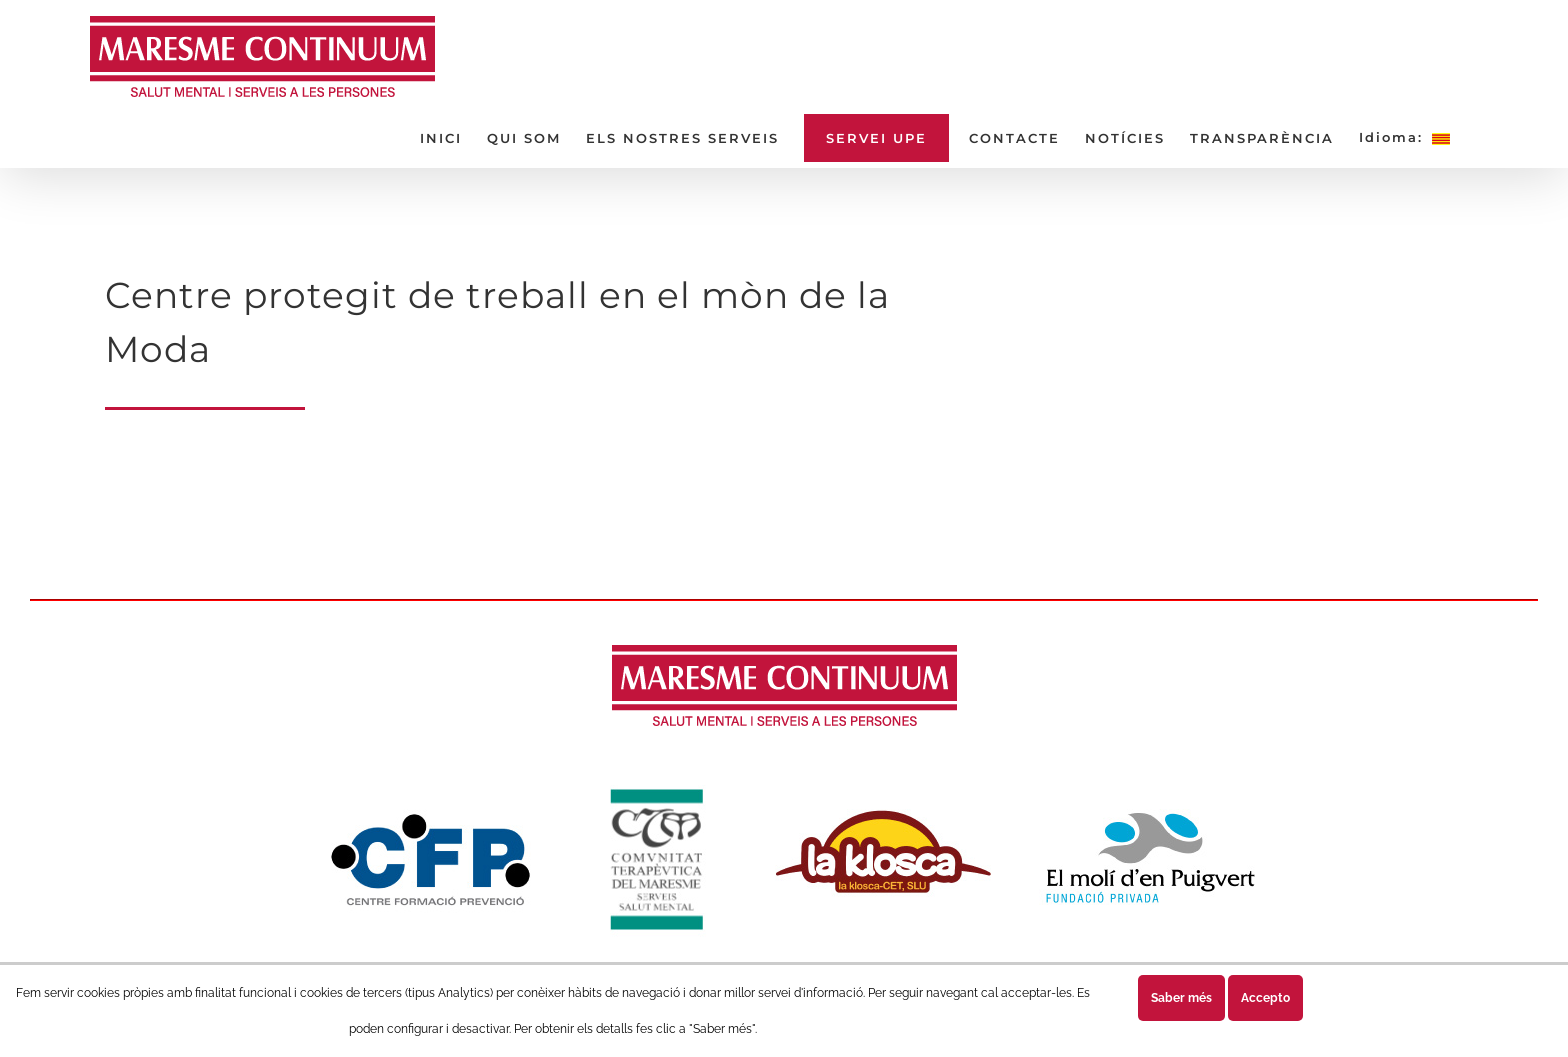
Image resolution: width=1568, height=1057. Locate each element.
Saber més (1181, 998)
